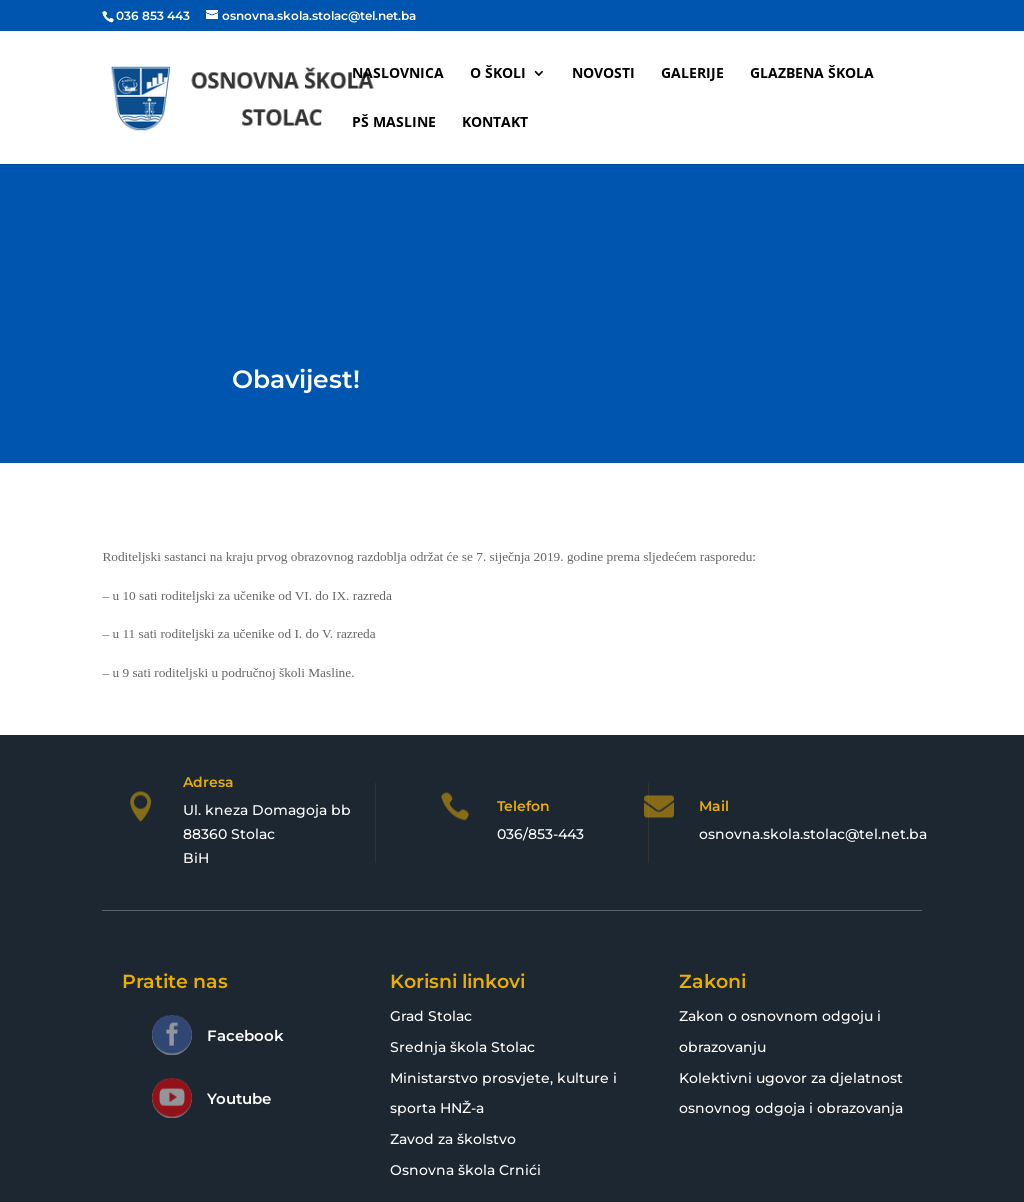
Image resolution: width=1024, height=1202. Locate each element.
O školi (498, 74)
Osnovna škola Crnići (465, 1170)
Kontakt (495, 123)
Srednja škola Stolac (462, 1047)
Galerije (692, 74)
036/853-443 (540, 834)
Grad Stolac (431, 1016)
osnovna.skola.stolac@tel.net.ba (813, 834)
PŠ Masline (394, 123)
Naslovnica (398, 74)
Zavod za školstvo (453, 1139)
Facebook (245, 1035)
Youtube (239, 1098)
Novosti (603, 74)
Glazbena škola (812, 74)
